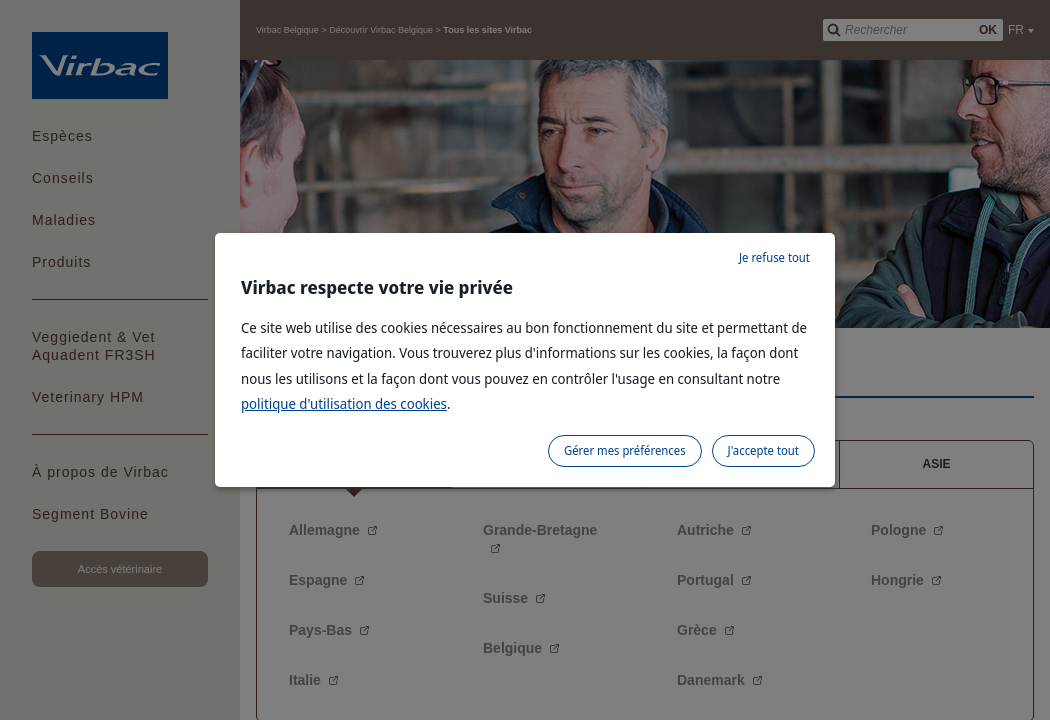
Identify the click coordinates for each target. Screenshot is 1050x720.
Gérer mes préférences (625, 450)
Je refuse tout (774, 257)
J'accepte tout (763, 450)
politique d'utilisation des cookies (344, 403)
